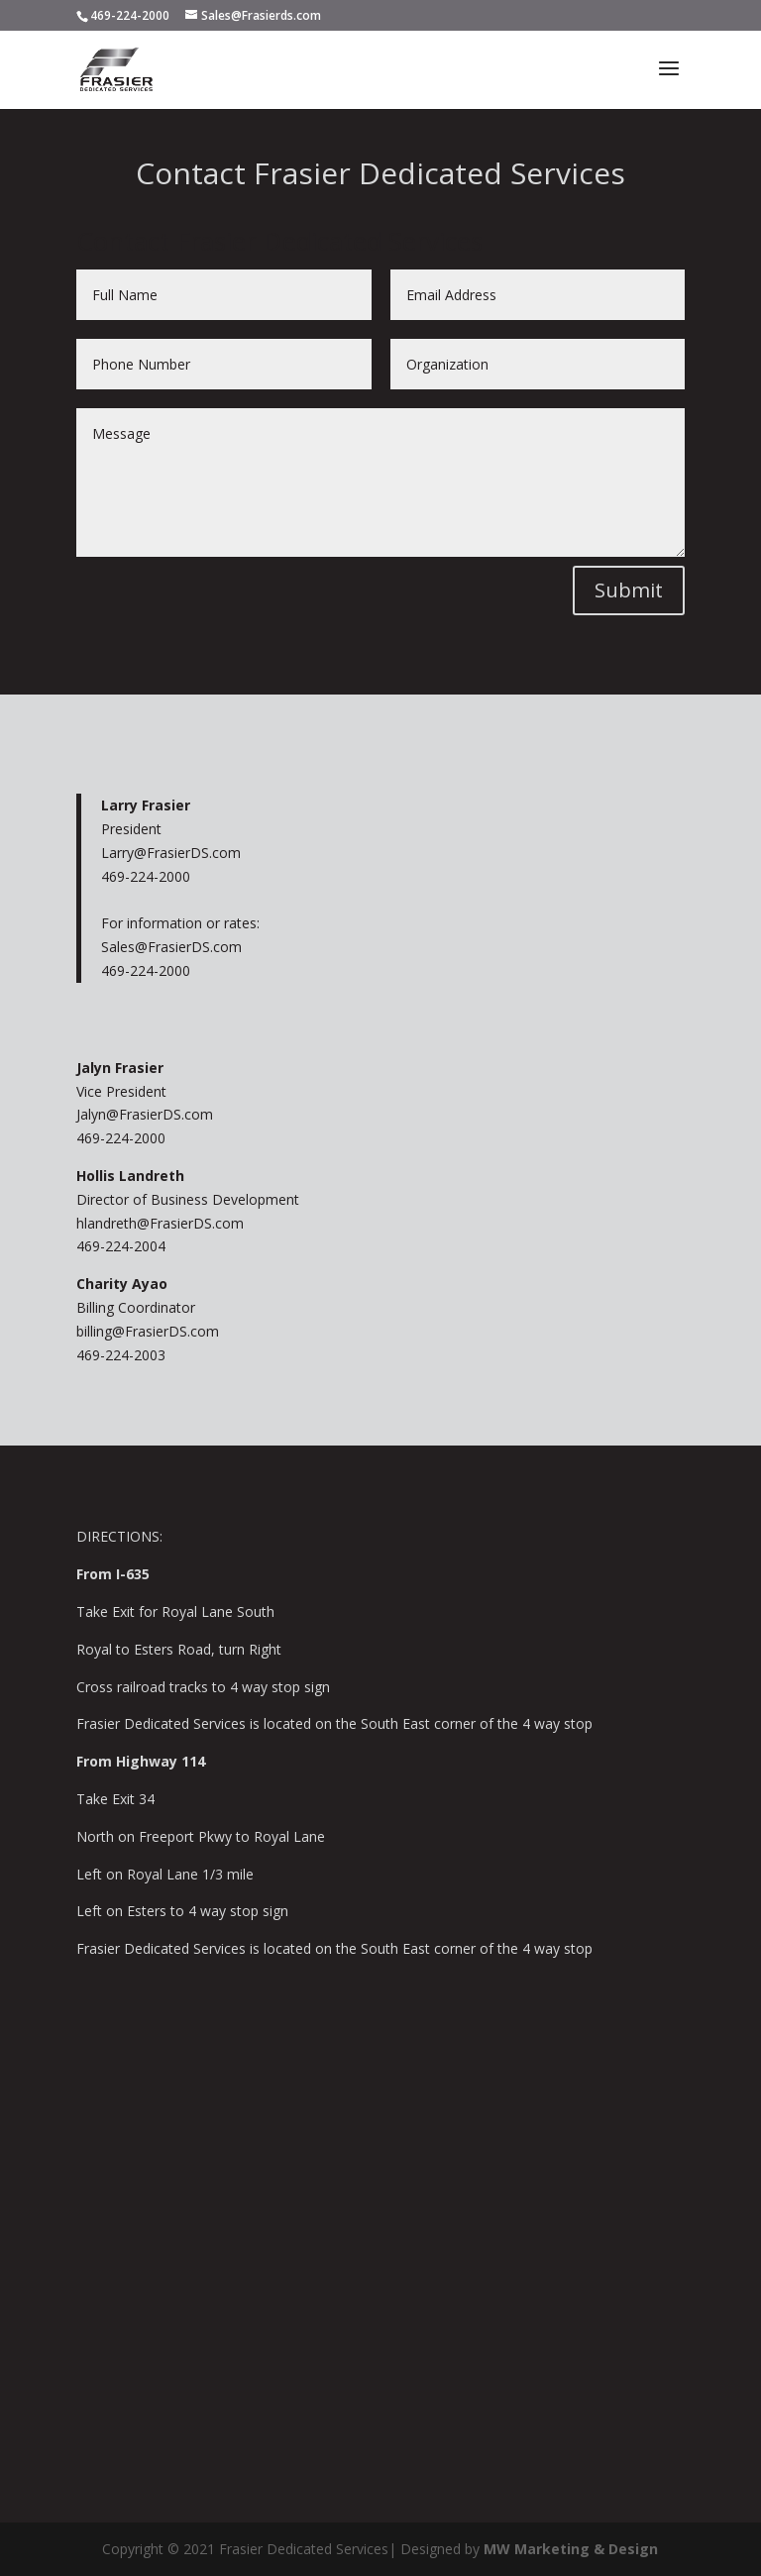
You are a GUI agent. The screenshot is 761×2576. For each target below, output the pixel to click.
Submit (629, 590)
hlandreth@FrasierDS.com (160, 1223)
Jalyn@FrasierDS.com (144, 1114)
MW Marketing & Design (571, 2548)
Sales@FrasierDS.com (171, 946)
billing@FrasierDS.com (147, 1331)
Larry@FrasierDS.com (171, 852)
